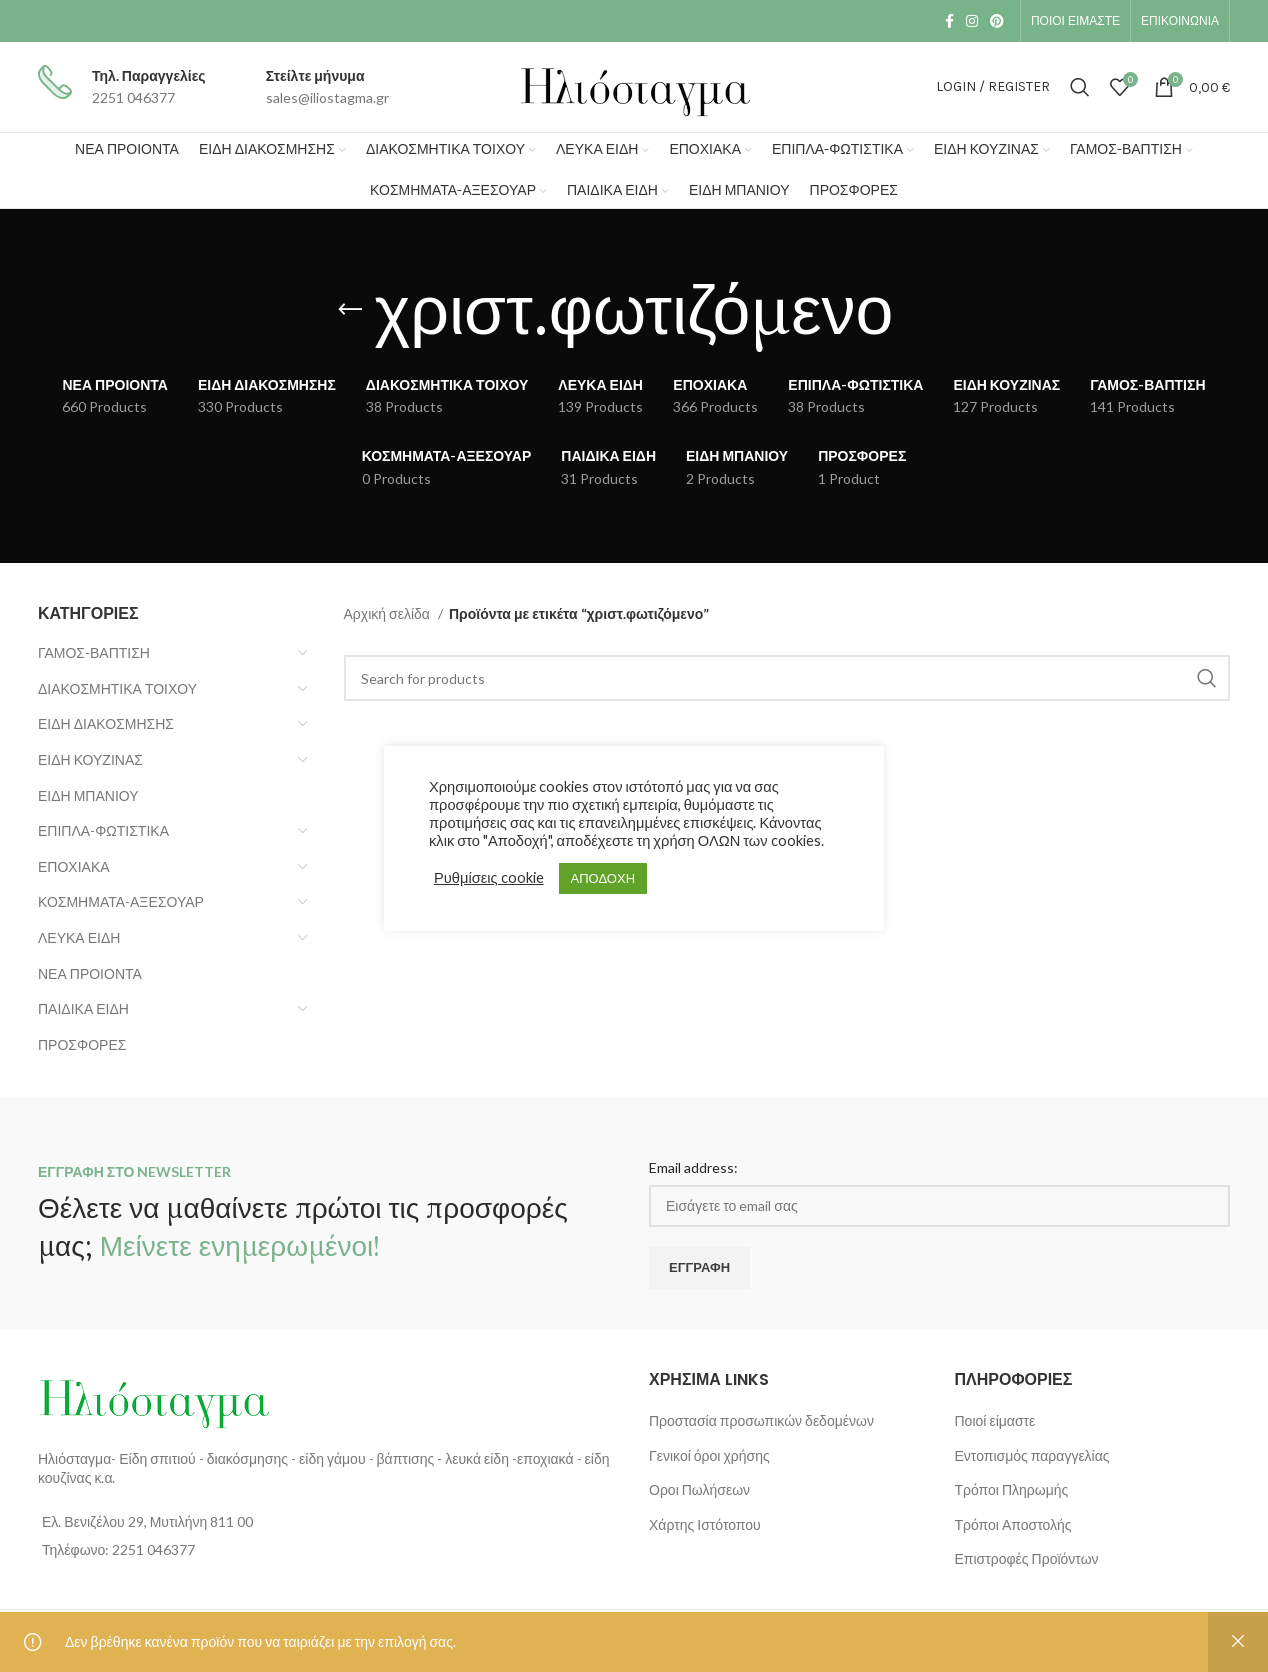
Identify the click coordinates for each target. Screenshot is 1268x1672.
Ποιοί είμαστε (995, 1420)
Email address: (693, 1167)
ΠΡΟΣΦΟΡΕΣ (82, 1044)
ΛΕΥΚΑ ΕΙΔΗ (79, 937)
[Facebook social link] (949, 21)
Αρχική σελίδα (388, 613)
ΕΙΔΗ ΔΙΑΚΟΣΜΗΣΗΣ (106, 723)
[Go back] (350, 310)
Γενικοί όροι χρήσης (709, 1455)
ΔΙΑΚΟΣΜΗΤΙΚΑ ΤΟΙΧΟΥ (117, 688)
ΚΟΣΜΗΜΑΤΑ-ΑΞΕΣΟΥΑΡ (121, 901)
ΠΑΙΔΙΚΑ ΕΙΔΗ (83, 1008)
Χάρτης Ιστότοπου (705, 1524)
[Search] (1080, 87)
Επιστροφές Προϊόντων (1027, 1558)
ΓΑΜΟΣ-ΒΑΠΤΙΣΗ (94, 652)
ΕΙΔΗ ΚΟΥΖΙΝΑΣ (90, 759)
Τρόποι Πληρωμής (1012, 1489)
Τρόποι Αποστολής (1013, 1524)
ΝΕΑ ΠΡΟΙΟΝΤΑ (90, 973)
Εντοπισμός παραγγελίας (1032, 1455)
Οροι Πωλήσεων (699, 1489)
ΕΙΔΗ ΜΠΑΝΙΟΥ (88, 795)
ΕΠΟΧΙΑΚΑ (74, 866)
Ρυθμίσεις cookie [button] (489, 877)
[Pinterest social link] (997, 21)
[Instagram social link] (972, 21)
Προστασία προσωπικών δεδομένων (761, 1420)
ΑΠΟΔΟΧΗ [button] (603, 878)
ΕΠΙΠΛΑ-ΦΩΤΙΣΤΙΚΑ (103, 830)
